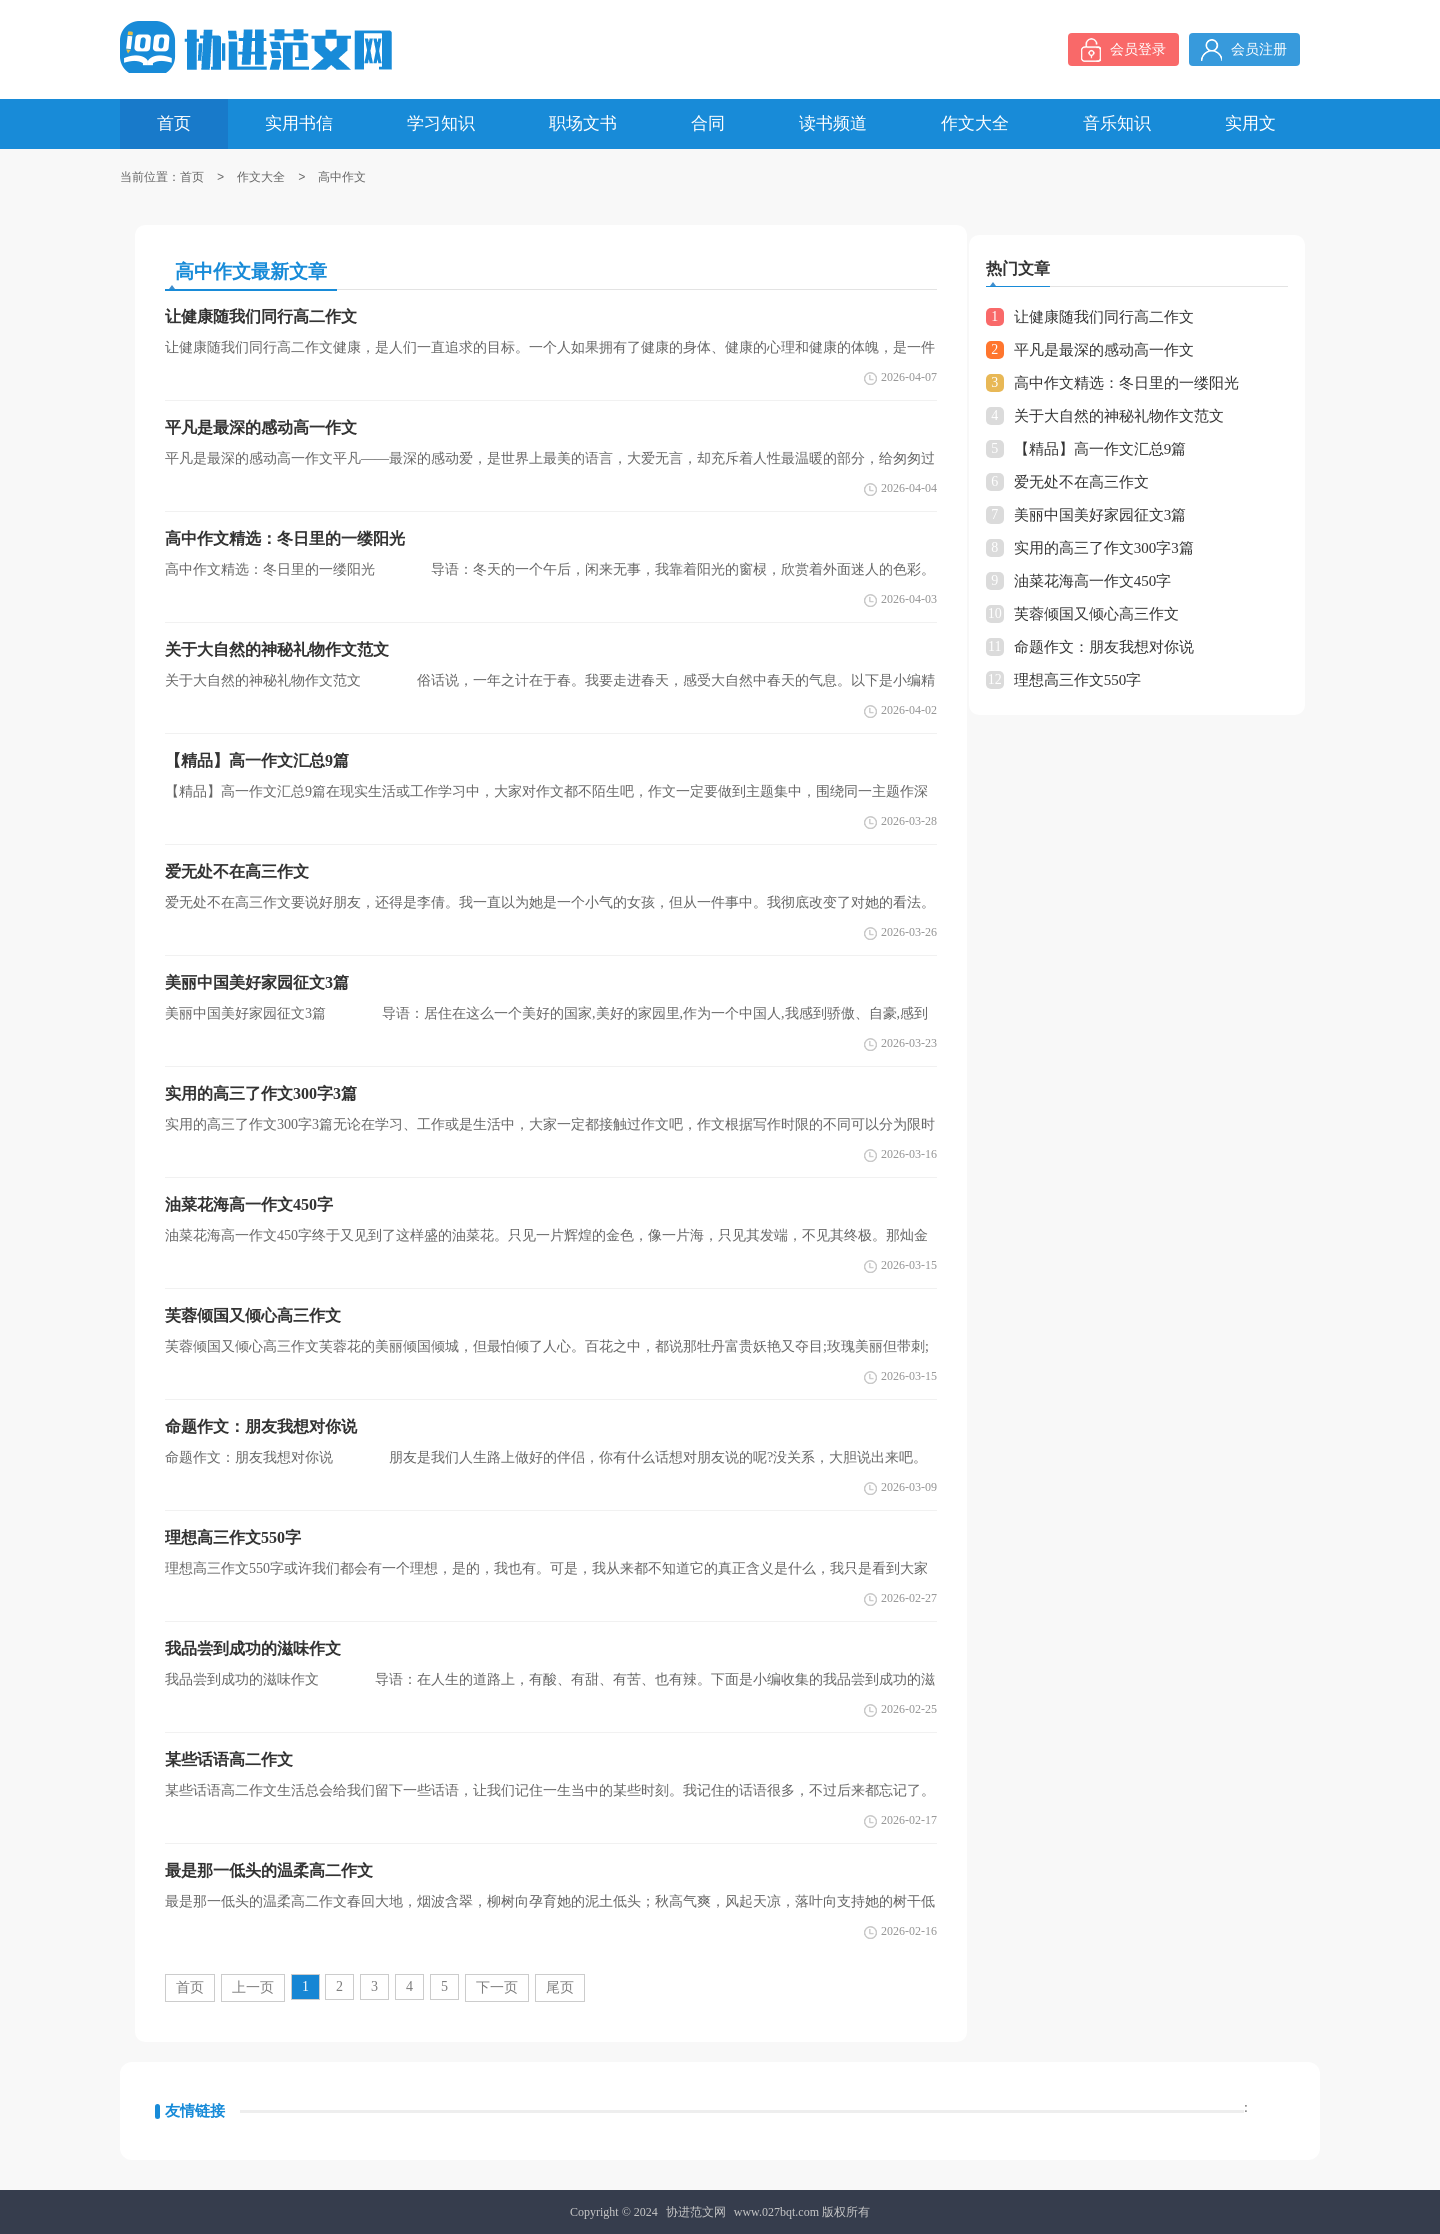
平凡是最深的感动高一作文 (1104, 350)
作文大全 (261, 177)
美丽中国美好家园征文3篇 (1100, 515)
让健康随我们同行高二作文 (1104, 317)
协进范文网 (696, 2212)
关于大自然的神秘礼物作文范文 (1119, 416)
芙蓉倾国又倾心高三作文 (1096, 614)
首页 (192, 177)
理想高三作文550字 (1078, 680)
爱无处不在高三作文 (1081, 482)
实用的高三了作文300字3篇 (1104, 548)
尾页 (560, 1987)
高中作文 (342, 177)
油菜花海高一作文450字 (1093, 581)
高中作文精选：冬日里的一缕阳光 (1126, 383)
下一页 (497, 1987)
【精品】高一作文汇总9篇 (1100, 449)
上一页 (253, 1987)
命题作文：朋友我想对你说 (1104, 647)
